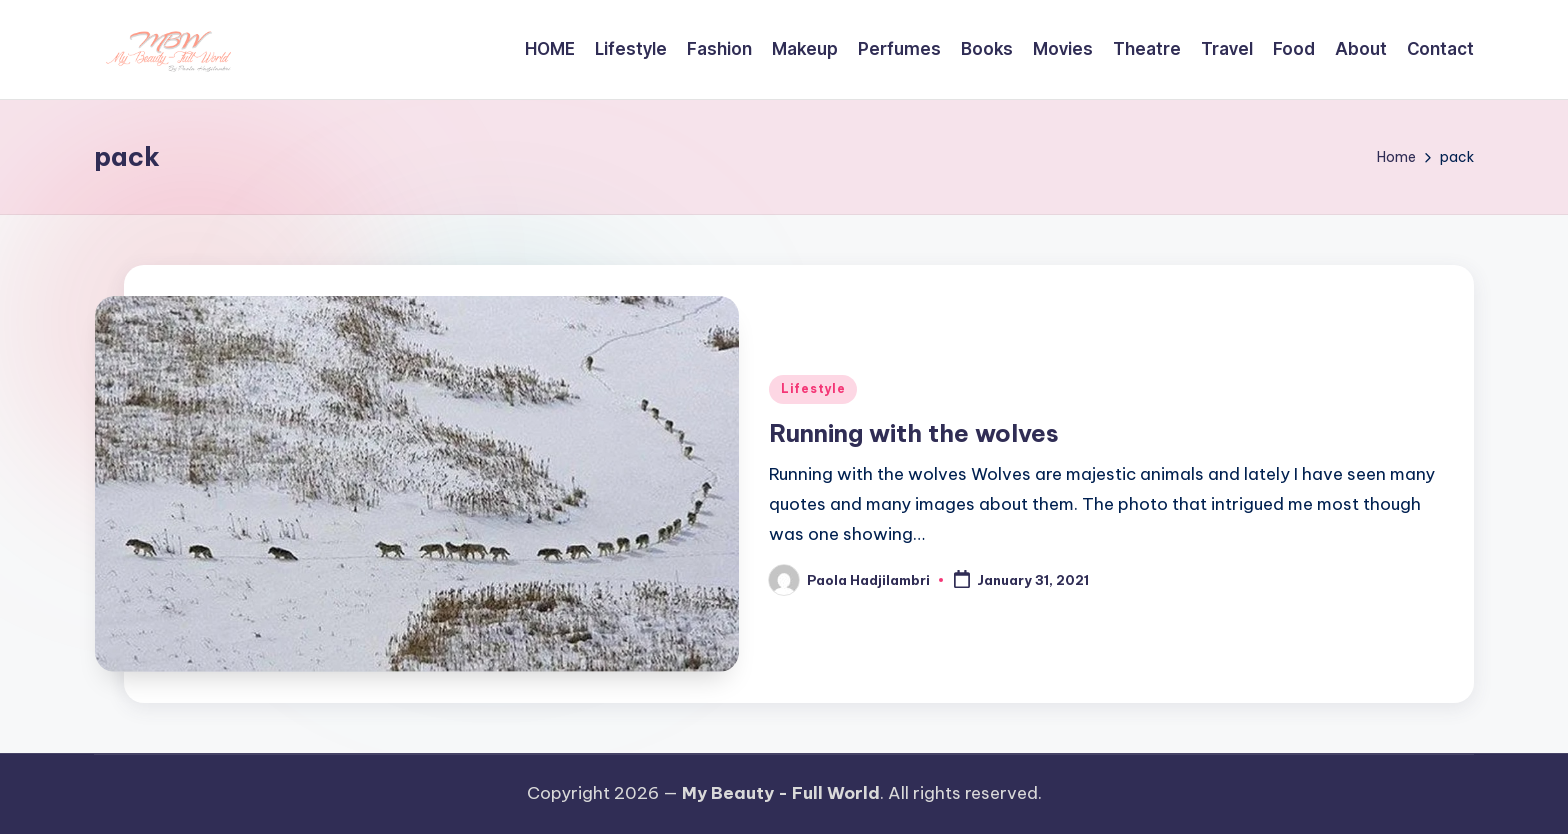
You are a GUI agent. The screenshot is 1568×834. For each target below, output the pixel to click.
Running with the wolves (914, 433)
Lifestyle (813, 388)
